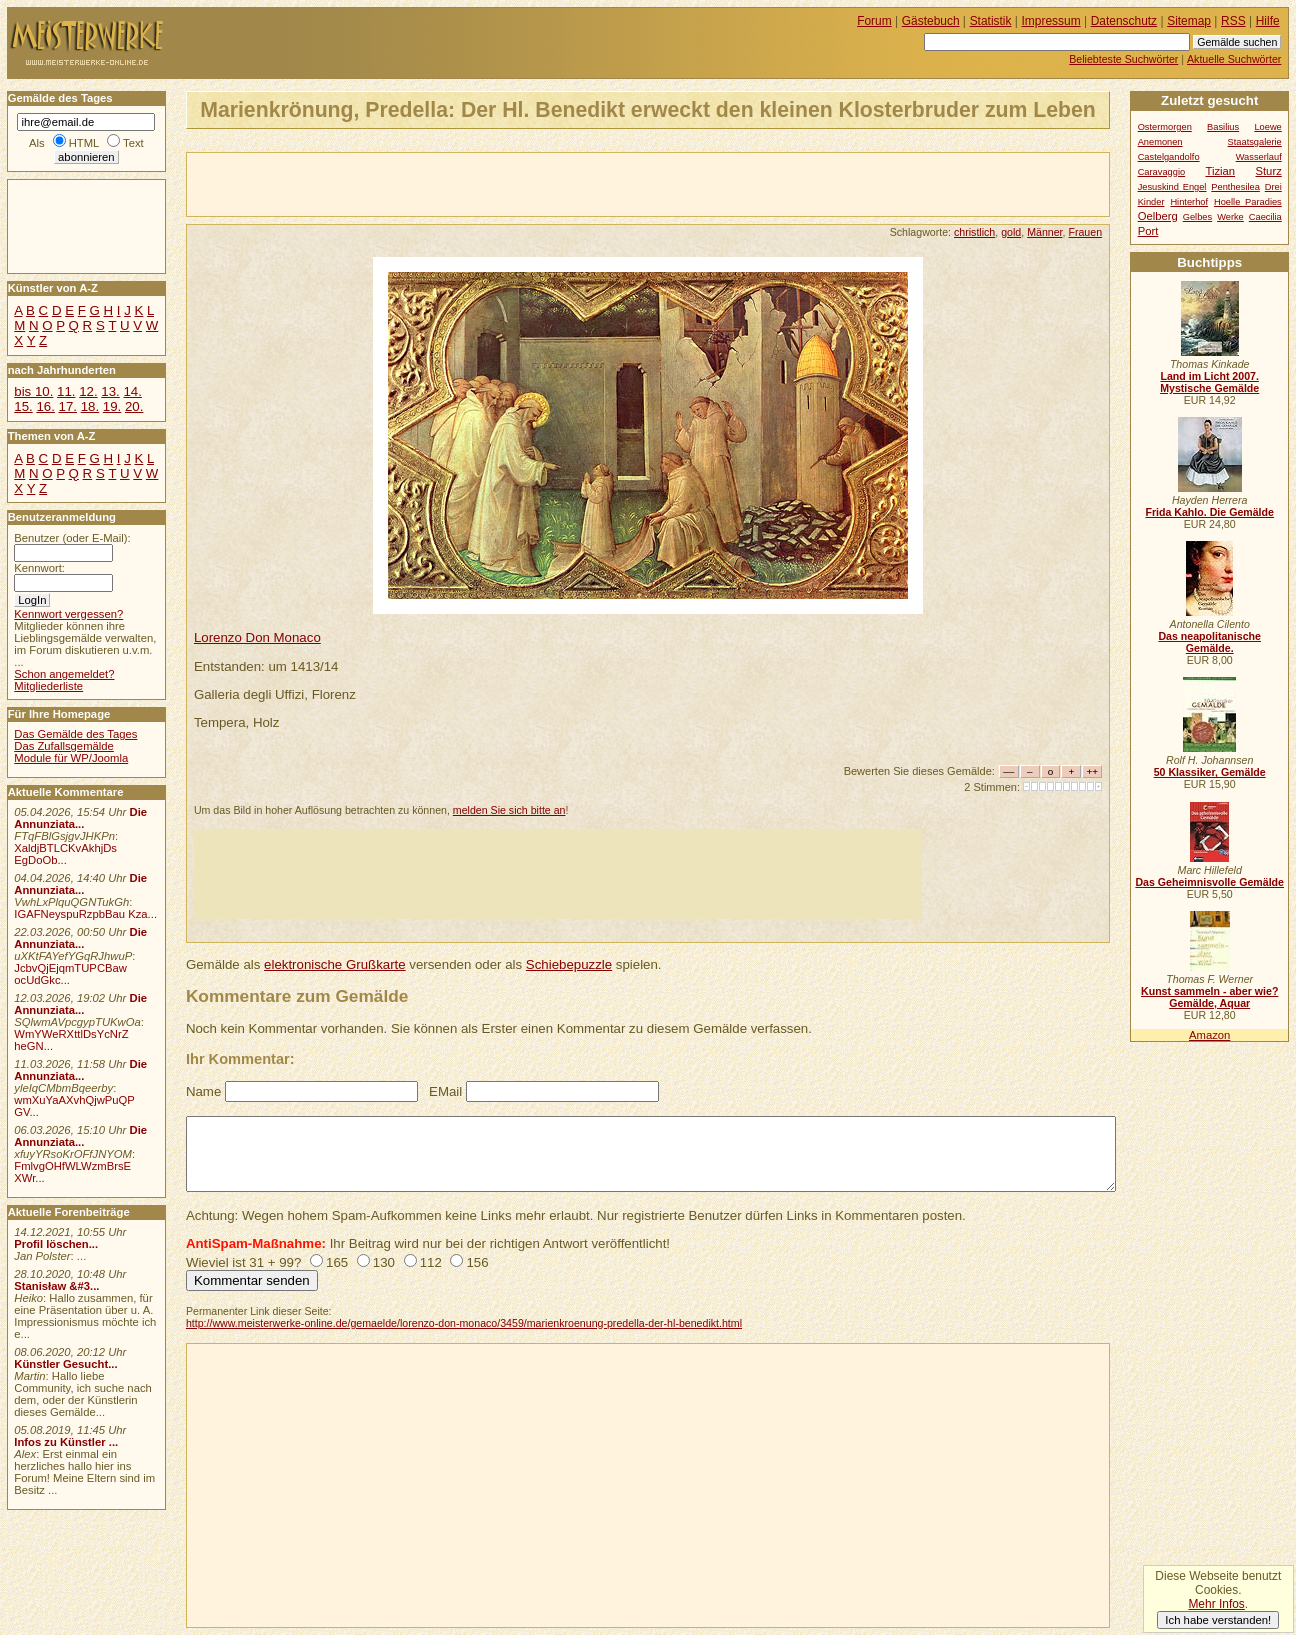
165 (337, 1262)
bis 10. (33, 391)
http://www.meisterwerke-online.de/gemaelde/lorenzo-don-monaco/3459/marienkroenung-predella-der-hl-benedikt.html (464, 1323)
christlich (974, 232)
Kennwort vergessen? (68, 614)
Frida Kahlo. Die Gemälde (1209, 512)
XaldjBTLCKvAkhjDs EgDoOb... (65, 854)
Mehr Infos (1216, 1604)
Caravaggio (1161, 172)
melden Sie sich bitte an (509, 810)
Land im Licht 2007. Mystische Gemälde (1209, 382)
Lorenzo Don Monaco (257, 637)
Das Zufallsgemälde (64, 746)
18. (90, 406)
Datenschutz (1124, 21)
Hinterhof (1189, 202)
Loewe (1267, 127)
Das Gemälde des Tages (75, 734)
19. (112, 406)
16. (45, 406)
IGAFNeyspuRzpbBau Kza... (85, 914)
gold (1011, 232)
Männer (1044, 232)
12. (88, 391)
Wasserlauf (1259, 157)
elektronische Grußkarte (335, 964)
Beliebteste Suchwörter (1123, 59)
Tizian (1220, 171)
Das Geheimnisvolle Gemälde (1209, 882)
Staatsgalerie (1255, 142)
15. (23, 406)
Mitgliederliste (48, 686)
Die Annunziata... (80, 818)
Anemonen (1160, 142)
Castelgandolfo (1169, 157)
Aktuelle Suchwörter (1234, 59)
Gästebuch (931, 21)
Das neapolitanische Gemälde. (1209, 642)
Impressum (1051, 21)
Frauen (1085, 232)
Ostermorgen (1165, 127)
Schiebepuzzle (569, 964)
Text (133, 143)
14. (132, 391)
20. (134, 406)
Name (203, 1091)
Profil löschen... (56, 1244)
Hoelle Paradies (1248, 202)
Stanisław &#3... (56, 1286)
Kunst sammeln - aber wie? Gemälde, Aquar (1209, 997)
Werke (1230, 217)
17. (68, 406)
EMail (445, 1091)
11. (66, 391)
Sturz (1268, 171)
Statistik (991, 21)
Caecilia (1265, 217)
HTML (84, 143)
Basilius (1223, 127)
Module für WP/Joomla (71, 758)
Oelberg (1158, 216)
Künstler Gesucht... (65, 1364)
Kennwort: (39, 568)
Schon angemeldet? (64, 674)
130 (384, 1262)
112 (431, 1262)
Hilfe (1268, 21)
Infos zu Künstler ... (66, 1442)
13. (110, 391)
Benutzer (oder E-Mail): (72, 538)
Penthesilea (1235, 187)
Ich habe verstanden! (1218, 1620)
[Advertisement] (421, 183)
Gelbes (1197, 217)
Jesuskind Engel (1172, 187)
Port (1148, 231)
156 (477, 1262)
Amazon (1209, 1035)
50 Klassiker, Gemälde (1210, 772)
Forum (874, 21)
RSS (1233, 21)
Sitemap (1189, 21)
